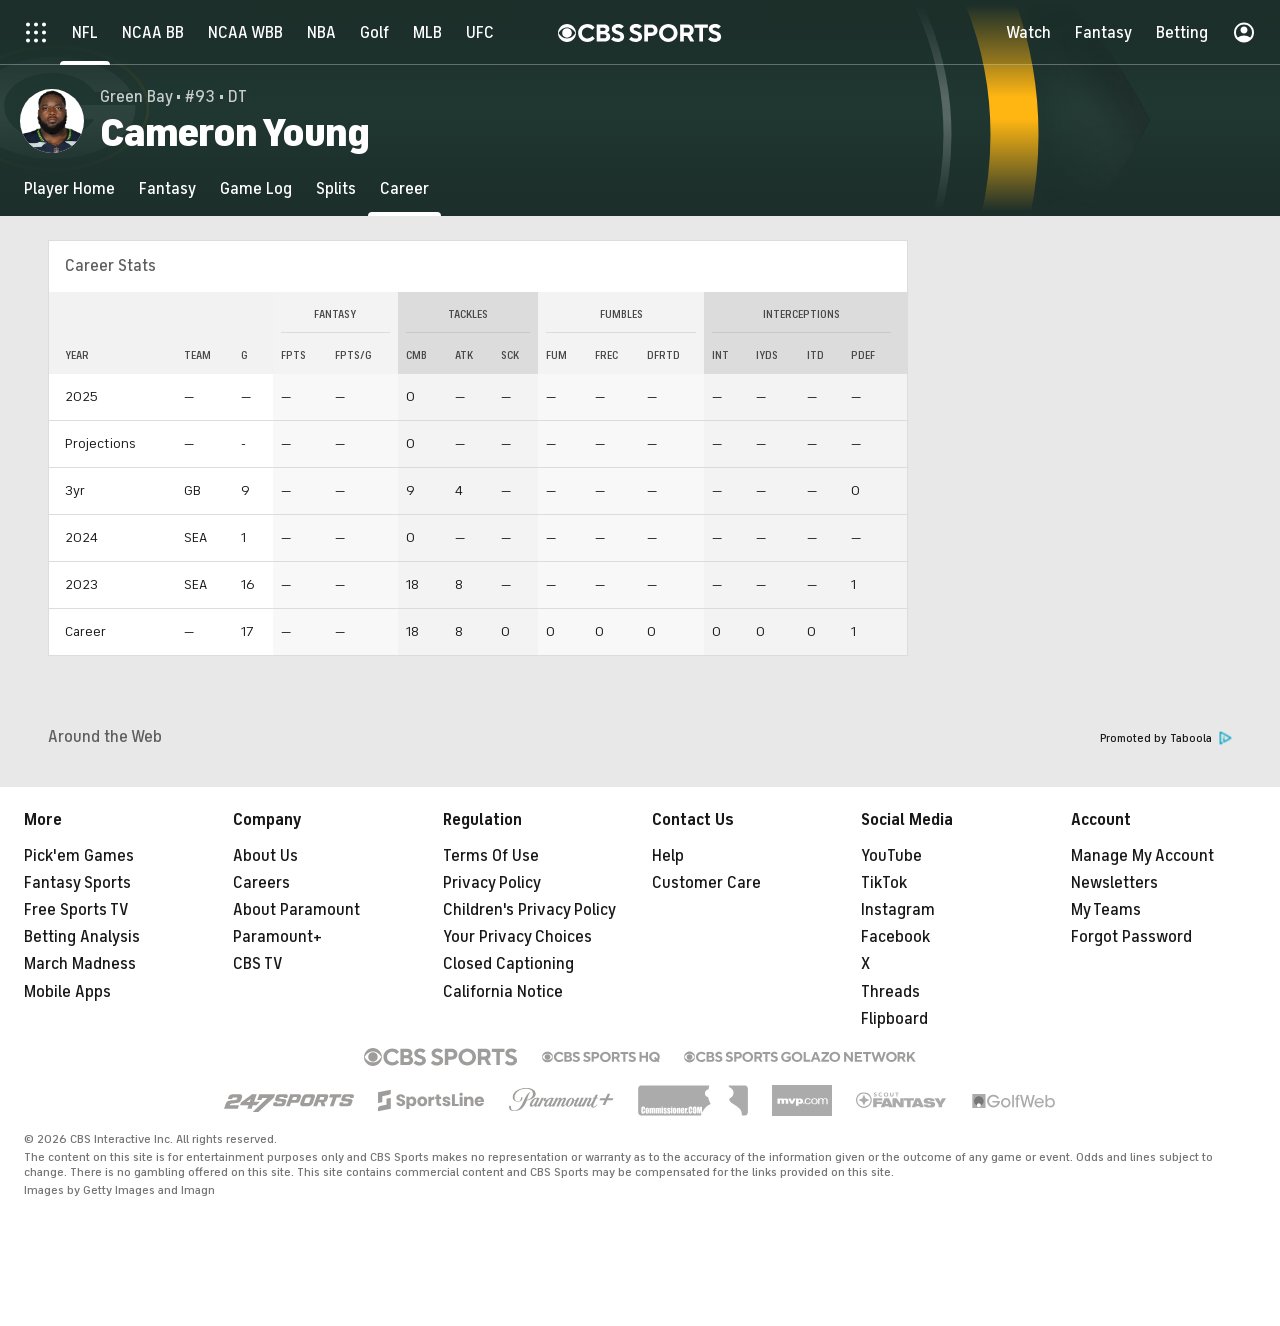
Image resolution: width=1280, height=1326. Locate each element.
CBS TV (258, 964)
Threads (890, 992)
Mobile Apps (67, 992)
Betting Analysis (82, 937)
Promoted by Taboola (1166, 738)
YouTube (891, 856)
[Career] (404, 188)
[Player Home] (69, 188)
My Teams (1106, 910)
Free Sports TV (76, 910)
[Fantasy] (167, 188)
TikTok (884, 883)
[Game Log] (256, 188)
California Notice (503, 992)
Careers (261, 883)
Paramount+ (277, 937)
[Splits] (336, 188)
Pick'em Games (79, 856)
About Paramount (296, 910)
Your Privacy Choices (517, 937)
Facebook (895, 937)
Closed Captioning (508, 964)
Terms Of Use (491, 856)
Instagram (898, 910)
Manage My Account (1142, 856)
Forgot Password (1131, 937)
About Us (265, 856)
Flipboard (894, 1019)
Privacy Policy (492, 883)
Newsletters (1114, 883)
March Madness (80, 964)
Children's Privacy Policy (529, 910)
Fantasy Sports (77, 883)
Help (668, 856)
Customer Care (706, 883)
